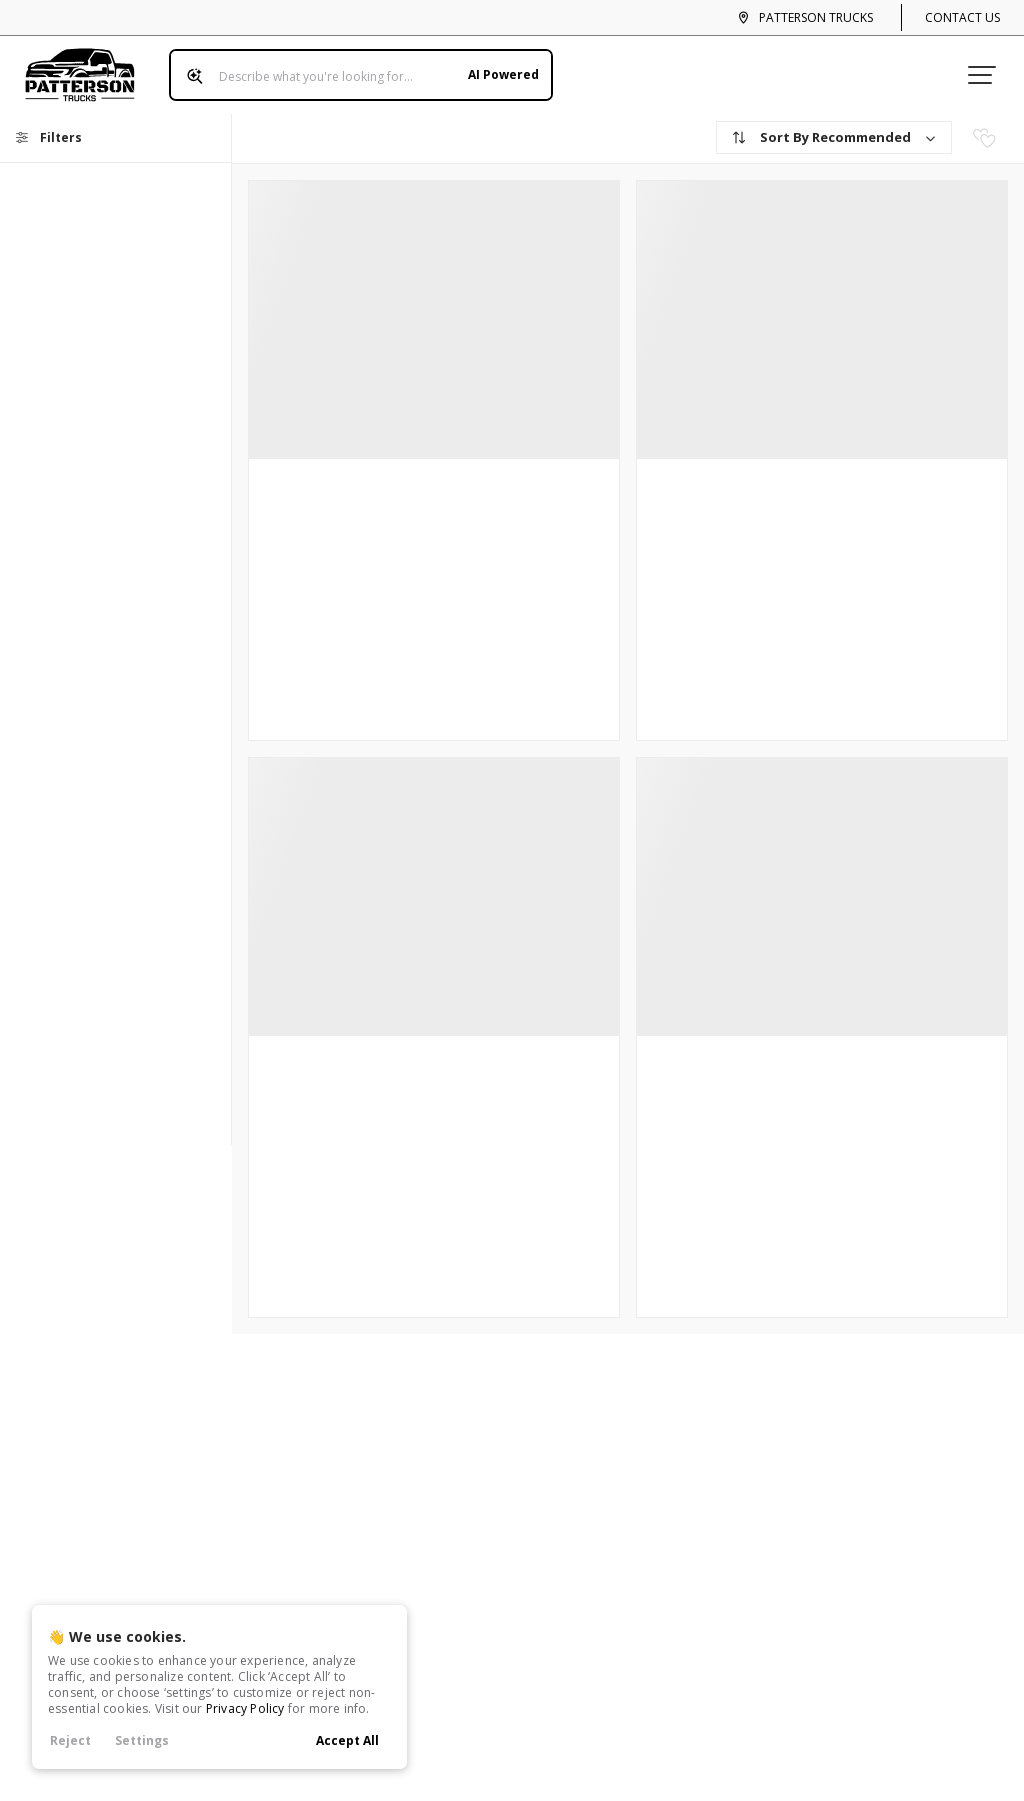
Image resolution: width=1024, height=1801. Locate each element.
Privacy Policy (245, 1708)
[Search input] (354, 68)
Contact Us (962, 17)
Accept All (347, 1740)
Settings (142, 1740)
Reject (70, 1740)
